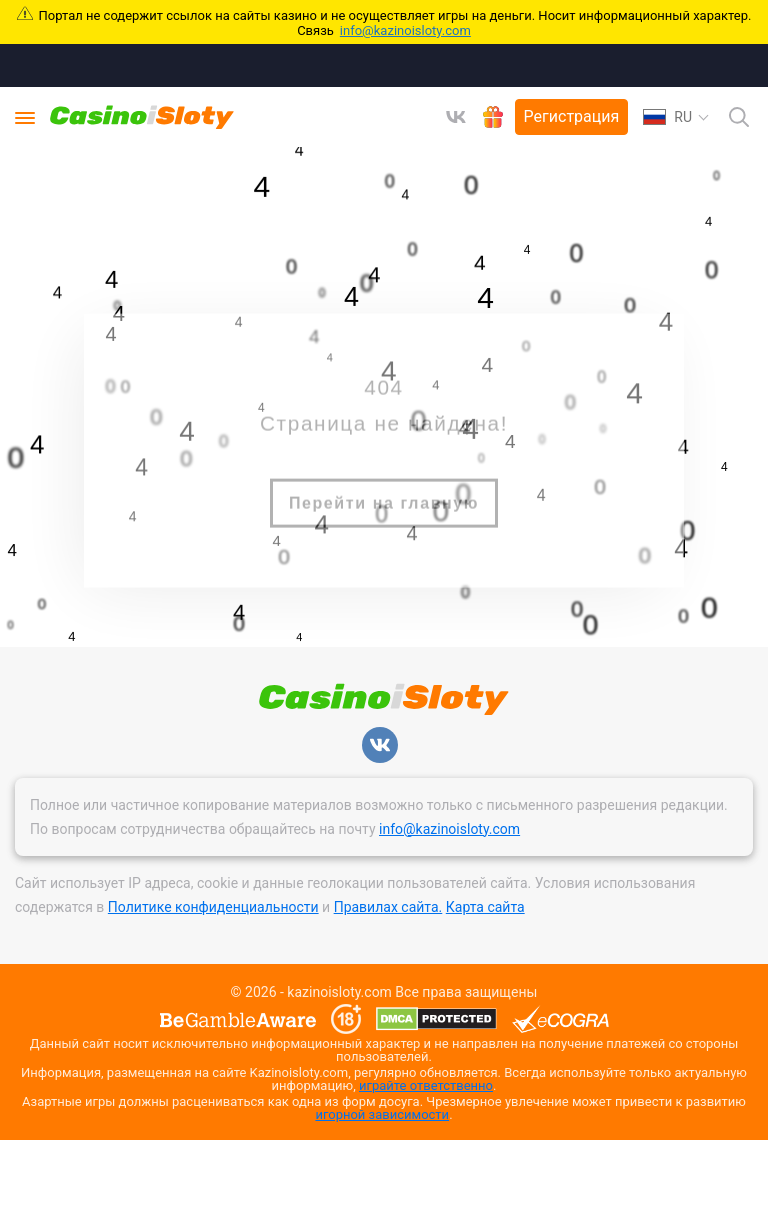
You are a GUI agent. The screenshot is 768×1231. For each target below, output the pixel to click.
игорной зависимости (382, 1114)
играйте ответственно (426, 1085)
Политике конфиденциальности (213, 907)
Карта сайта (485, 907)
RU (667, 117)
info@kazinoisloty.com (405, 30)
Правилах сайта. (388, 907)
